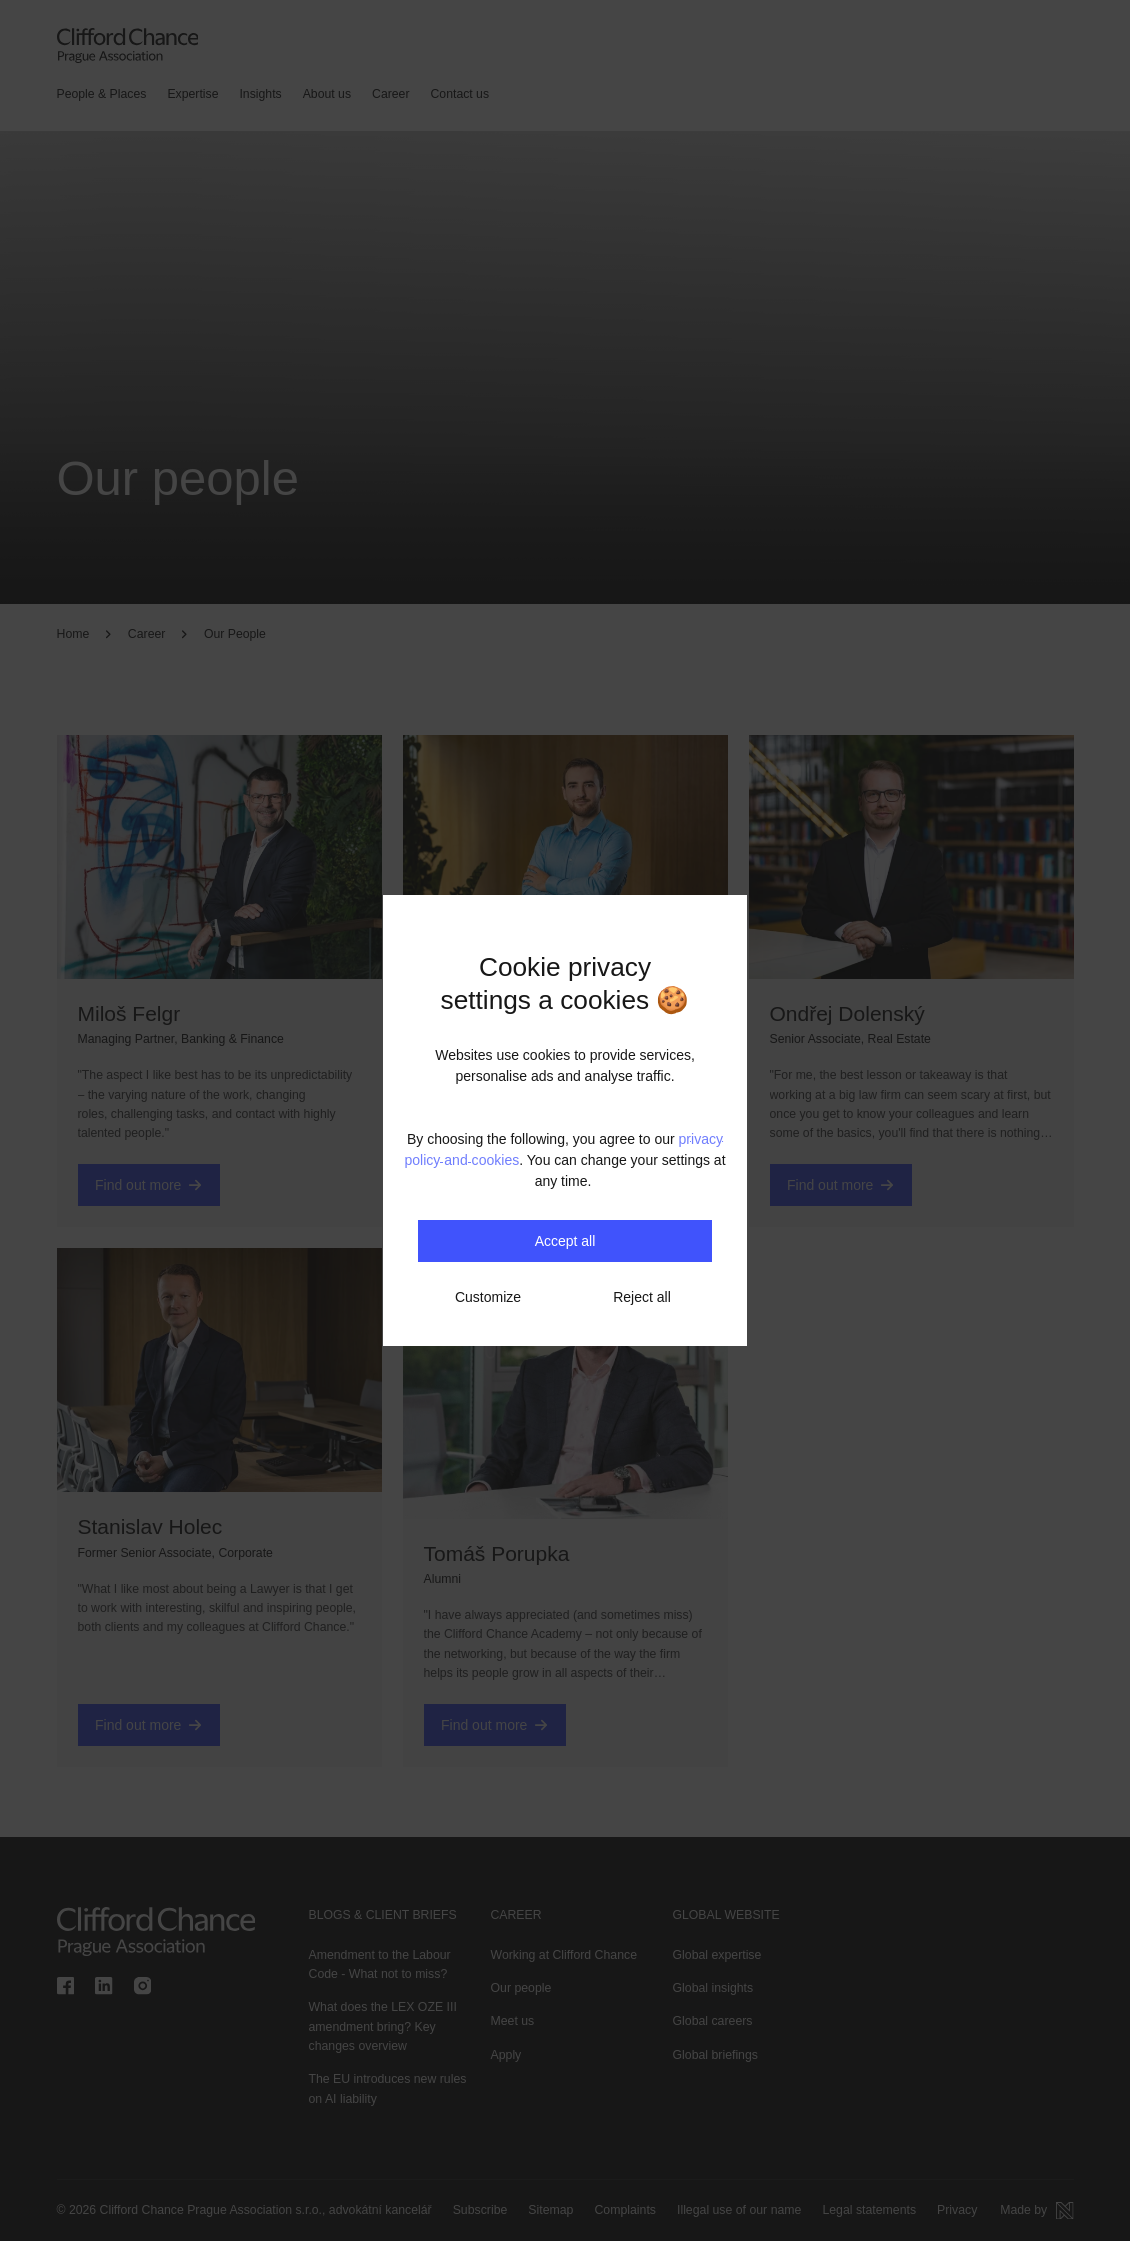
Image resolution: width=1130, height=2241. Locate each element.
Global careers (713, 2022)
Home (73, 634)
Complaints (624, 2210)
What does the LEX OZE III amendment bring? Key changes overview (383, 2027)
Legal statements (867, 2210)
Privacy (956, 2210)
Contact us (460, 94)
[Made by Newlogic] (1036, 2210)
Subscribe (480, 2210)
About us (327, 94)
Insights (260, 94)
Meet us (513, 2022)
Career (390, 94)
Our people (521, 1988)
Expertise (192, 94)
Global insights (713, 1988)
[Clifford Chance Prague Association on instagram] (143, 1987)
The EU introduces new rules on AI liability (387, 2088)
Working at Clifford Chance (564, 1955)
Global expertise (717, 1955)
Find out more (148, 1185)
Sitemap (550, 2210)
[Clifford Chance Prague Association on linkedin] (104, 1987)
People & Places (102, 94)
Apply (506, 2055)
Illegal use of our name (738, 2210)
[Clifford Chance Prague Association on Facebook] (66, 1987)
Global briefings (715, 2055)
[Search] (531, 95)
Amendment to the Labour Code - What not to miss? (380, 1964)
